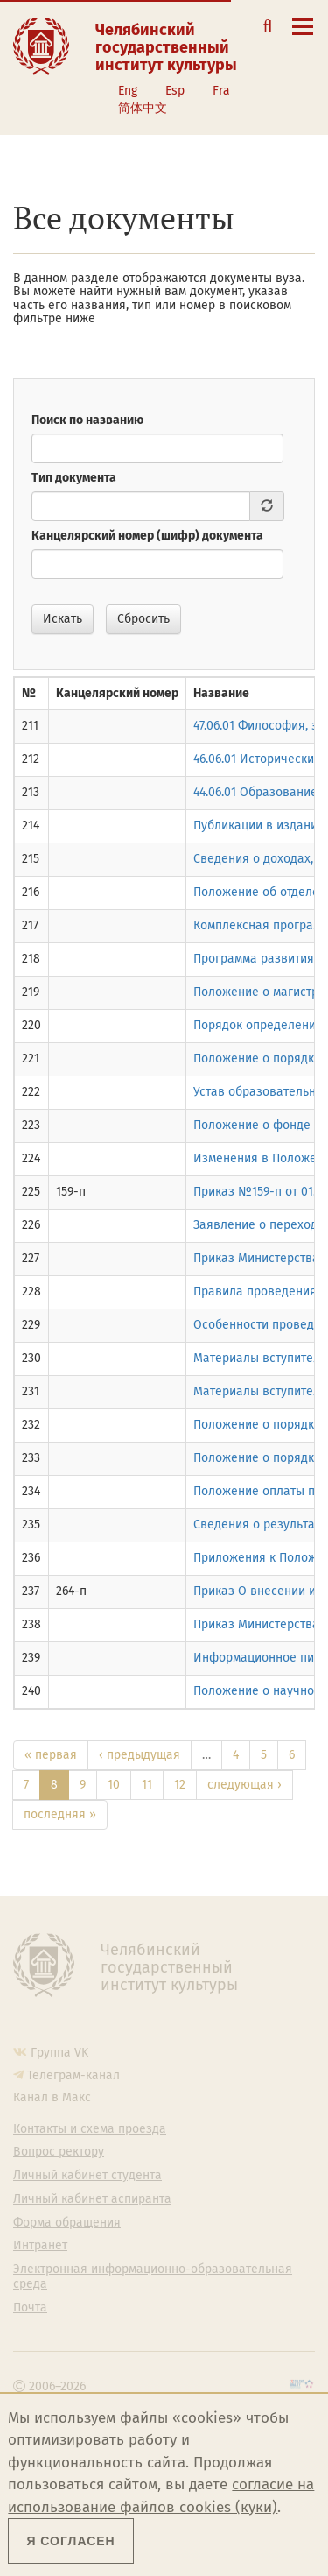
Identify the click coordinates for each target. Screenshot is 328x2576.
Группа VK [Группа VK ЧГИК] (59, 2052)
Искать (62, 618)
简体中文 (142, 108)
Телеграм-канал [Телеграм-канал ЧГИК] (73, 2075)
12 (179, 1784)
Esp (175, 90)
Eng (127, 90)
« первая (50, 1754)
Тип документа (73, 477)
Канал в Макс (52, 2097)
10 (114, 1784)
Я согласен (70, 2541)
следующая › (244, 1784)
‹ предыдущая (139, 1754)
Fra (221, 90)
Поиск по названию (87, 420)
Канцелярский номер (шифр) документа (147, 535)
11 (147, 1784)
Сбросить (143, 618)
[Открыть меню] (302, 36)
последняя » (60, 1814)
